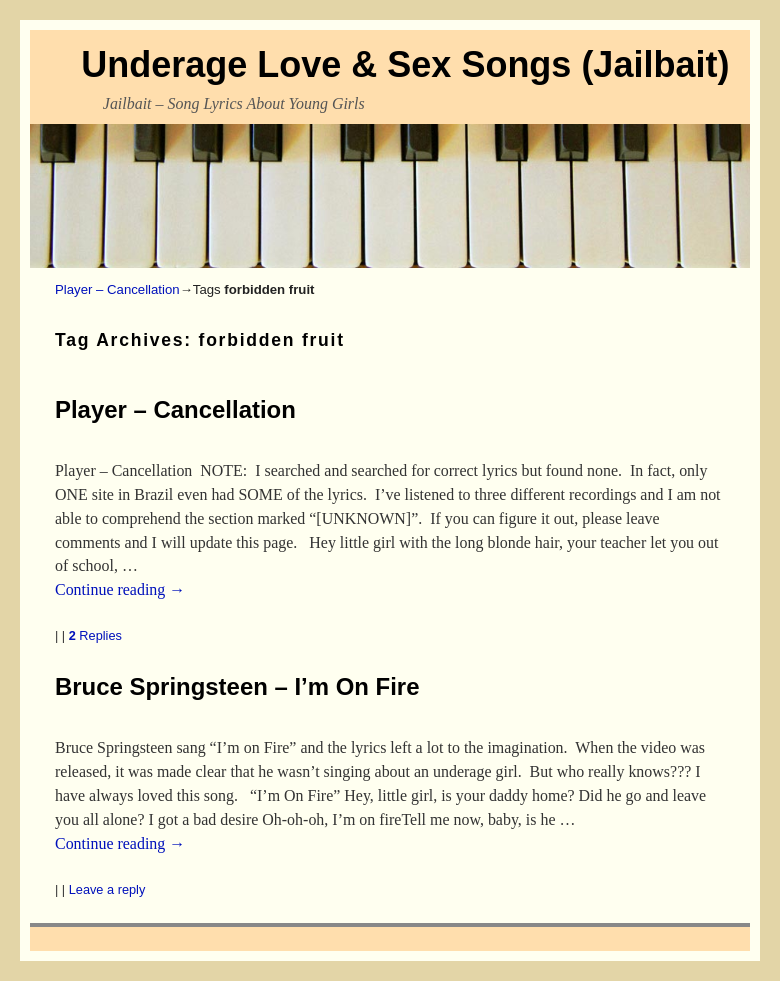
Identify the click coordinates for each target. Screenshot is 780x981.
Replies (95, 635)
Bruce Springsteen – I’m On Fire (237, 686)
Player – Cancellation (117, 289)
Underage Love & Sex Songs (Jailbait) (405, 64)
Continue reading (120, 589)
